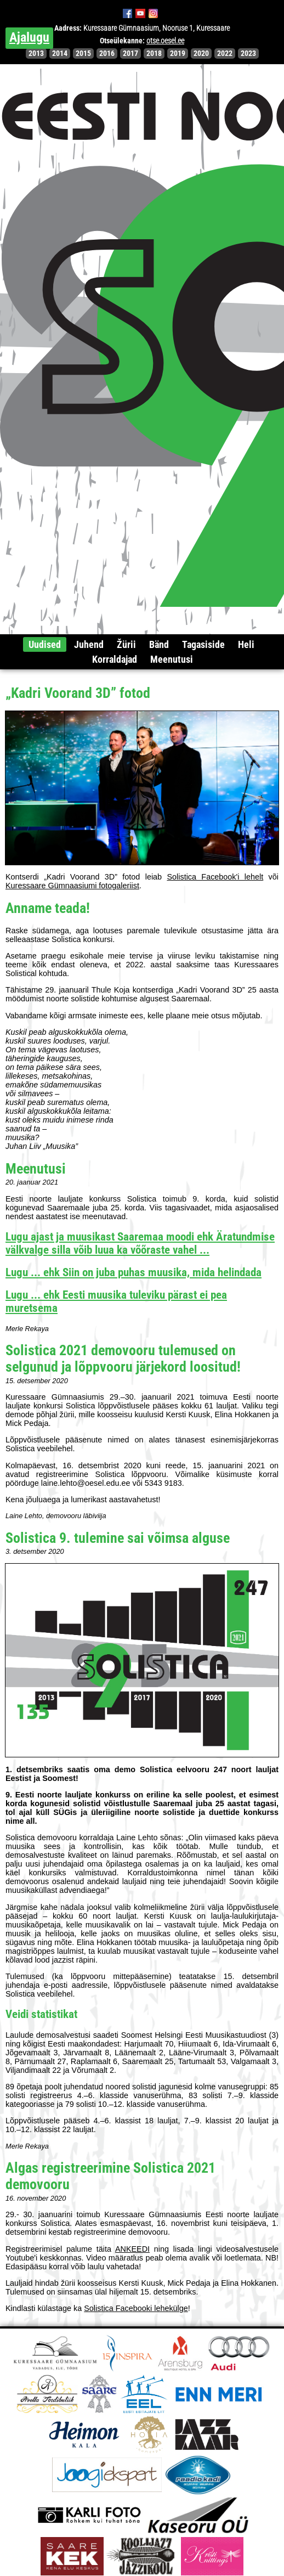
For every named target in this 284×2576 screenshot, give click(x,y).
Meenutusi (171, 659)
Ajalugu (29, 37)
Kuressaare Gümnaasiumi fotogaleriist (72, 885)
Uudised (45, 644)
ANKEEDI (132, 2249)
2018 (154, 53)
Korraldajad (114, 659)
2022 (224, 53)
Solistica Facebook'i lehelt (215, 876)
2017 (130, 53)
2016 (107, 53)
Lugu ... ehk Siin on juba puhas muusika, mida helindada (133, 1272)
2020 (201, 53)
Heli (246, 644)
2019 (177, 53)
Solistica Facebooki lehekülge (136, 2308)
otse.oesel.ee (165, 41)
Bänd (159, 644)
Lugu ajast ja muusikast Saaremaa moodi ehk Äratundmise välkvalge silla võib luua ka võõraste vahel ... (140, 1243)
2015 (83, 53)
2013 (36, 53)
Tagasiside (203, 644)
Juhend (89, 644)
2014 (59, 53)
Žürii (126, 644)
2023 (248, 53)
